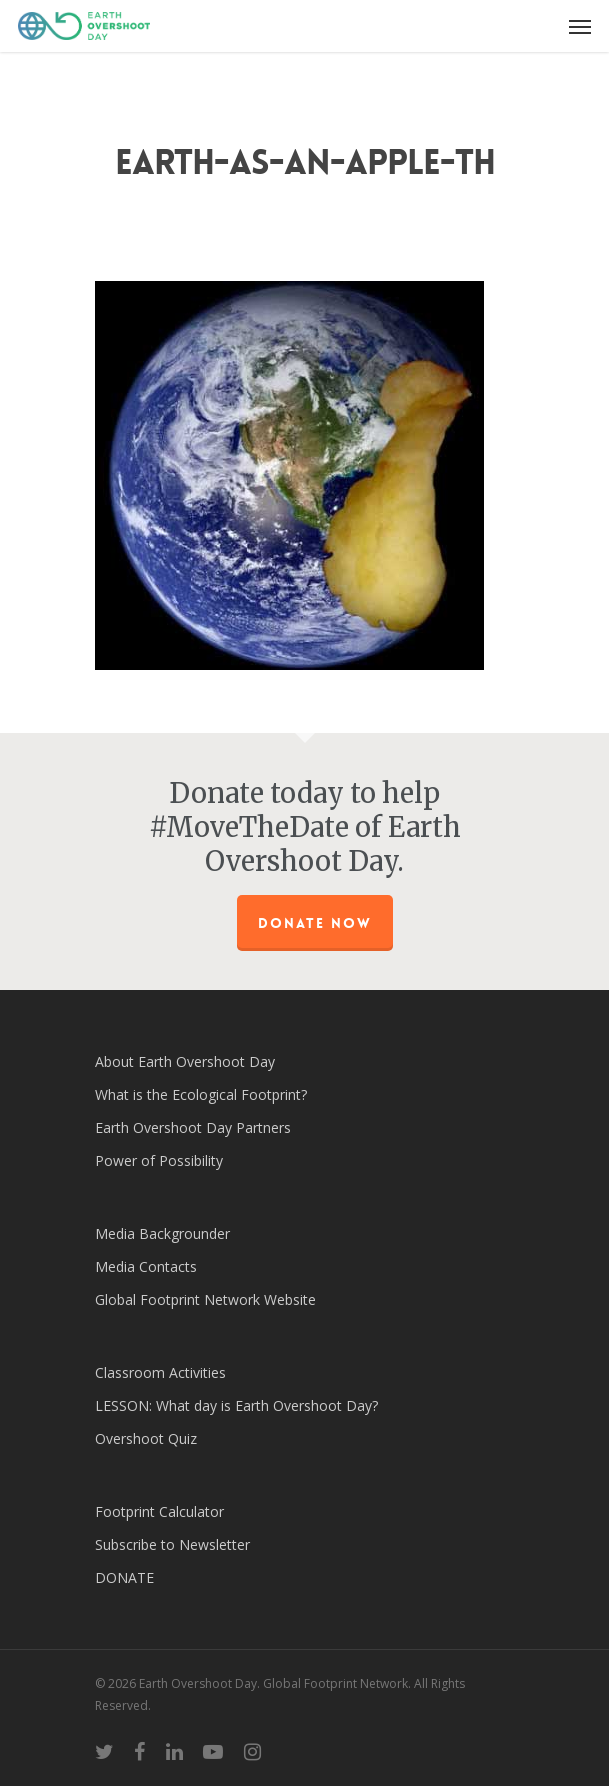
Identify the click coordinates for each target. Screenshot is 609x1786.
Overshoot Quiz (146, 1438)
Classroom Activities (160, 1372)
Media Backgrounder (162, 1233)
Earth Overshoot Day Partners (193, 1127)
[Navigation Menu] (580, 26)
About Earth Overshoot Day (185, 1061)
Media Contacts (146, 1266)
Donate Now (315, 923)
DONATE (124, 1577)
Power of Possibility (159, 1160)
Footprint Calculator (159, 1511)
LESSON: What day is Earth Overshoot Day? (236, 1405)
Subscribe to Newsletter (172, 1544)
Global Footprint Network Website (205, 1299)
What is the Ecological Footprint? (201, 1094)
